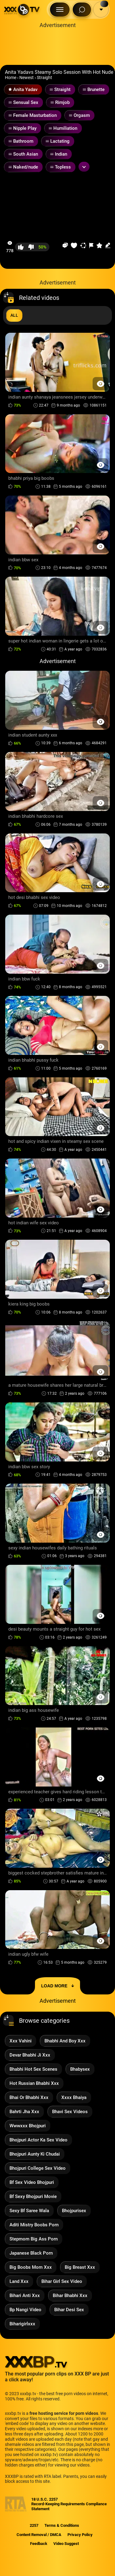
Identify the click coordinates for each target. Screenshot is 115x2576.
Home (10, 77)
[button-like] (21, 247)
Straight (44, 77)
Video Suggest (66, 2543)
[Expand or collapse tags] (84, 167)
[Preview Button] (100, 383)
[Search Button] (82, 10)
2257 (34, 2525)
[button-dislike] (31, 247)
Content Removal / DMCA (39, 2534)
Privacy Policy (80, 2534)
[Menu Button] (60, 10)
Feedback (38, 2543)
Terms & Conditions (61, 2525)
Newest (26, 77)
